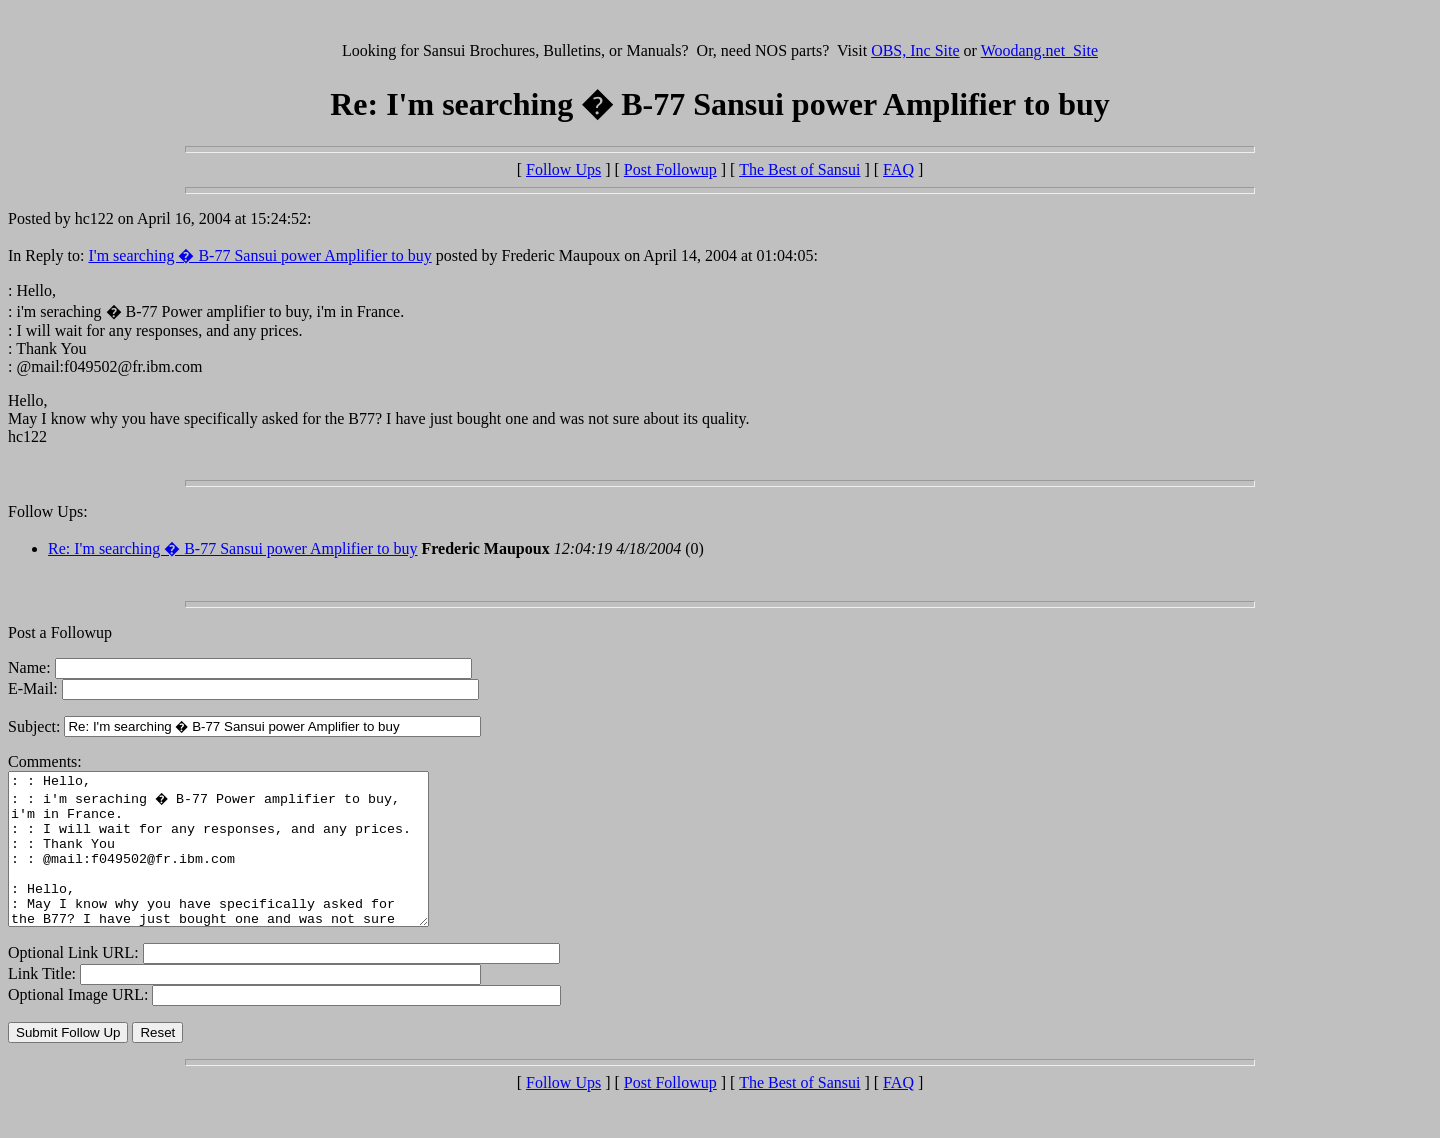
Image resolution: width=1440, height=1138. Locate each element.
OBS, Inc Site (915, 50)
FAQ (898, 169)
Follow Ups (563, 169)
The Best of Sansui (799, 169)
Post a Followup (60, 632)
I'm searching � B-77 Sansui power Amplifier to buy (259, 255)
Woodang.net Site (1039, 50)
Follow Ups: (48, 511)
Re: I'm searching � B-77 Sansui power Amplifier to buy (233, 548)
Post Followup (670, 169)
